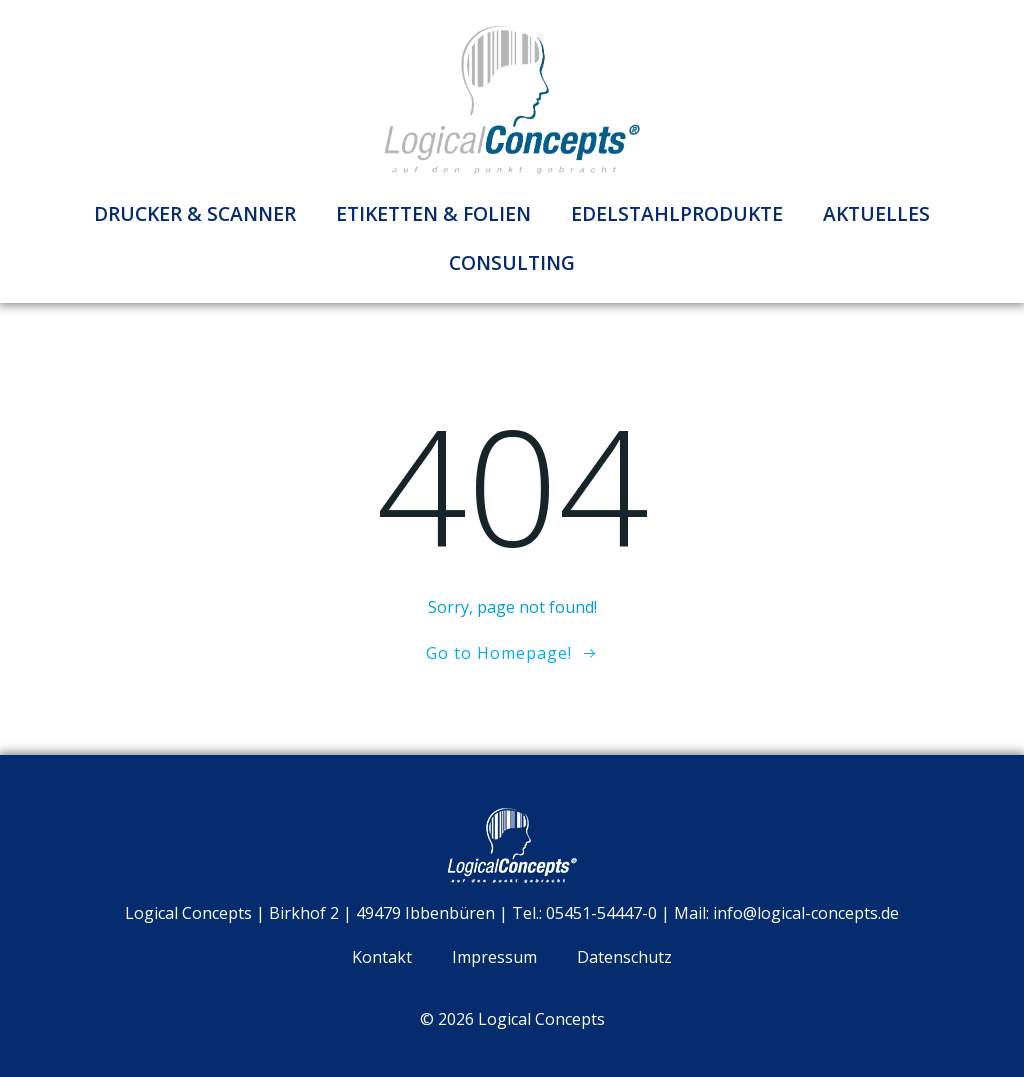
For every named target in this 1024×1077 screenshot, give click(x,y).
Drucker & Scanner (195, 213)
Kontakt (382, 957)
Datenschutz (624, 957)
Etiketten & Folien (433, 213)
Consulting (512, 262)
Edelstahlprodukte (677, 213)
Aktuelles (876, 213)
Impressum (494, 957)
